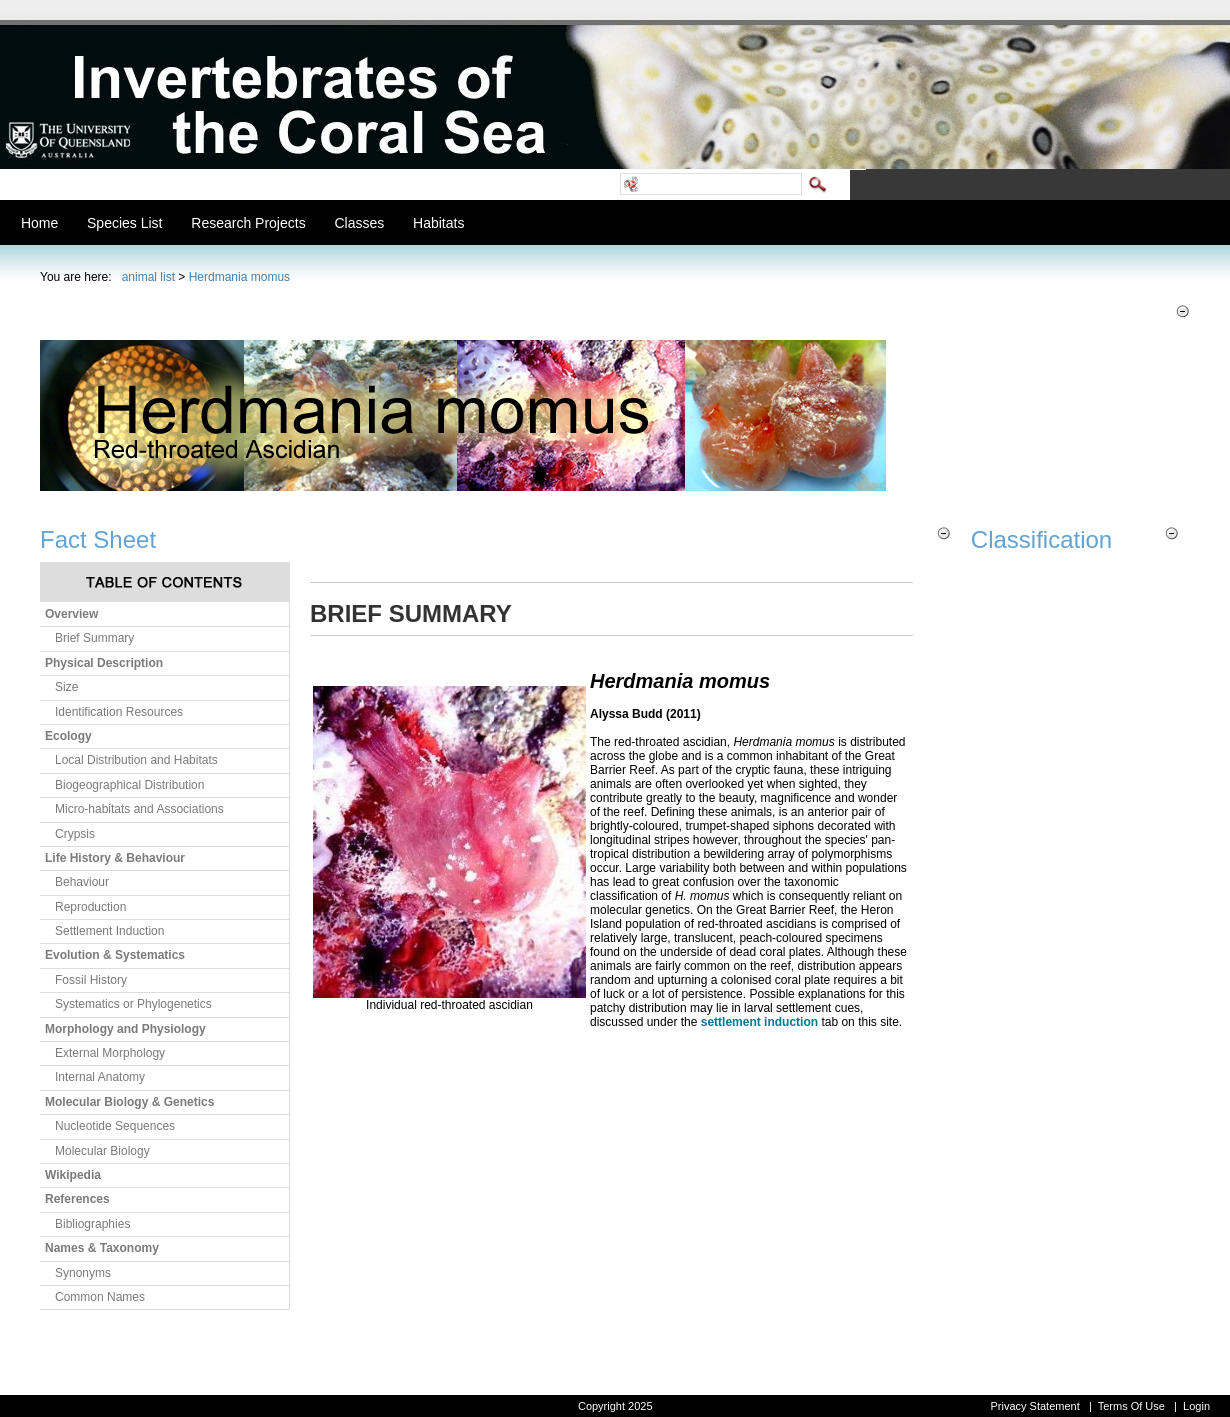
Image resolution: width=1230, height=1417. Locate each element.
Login (1196, 1406)
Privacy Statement (1034, 1406)
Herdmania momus (239, 277)
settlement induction (759, 1022)
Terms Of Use (1131, 1406)
